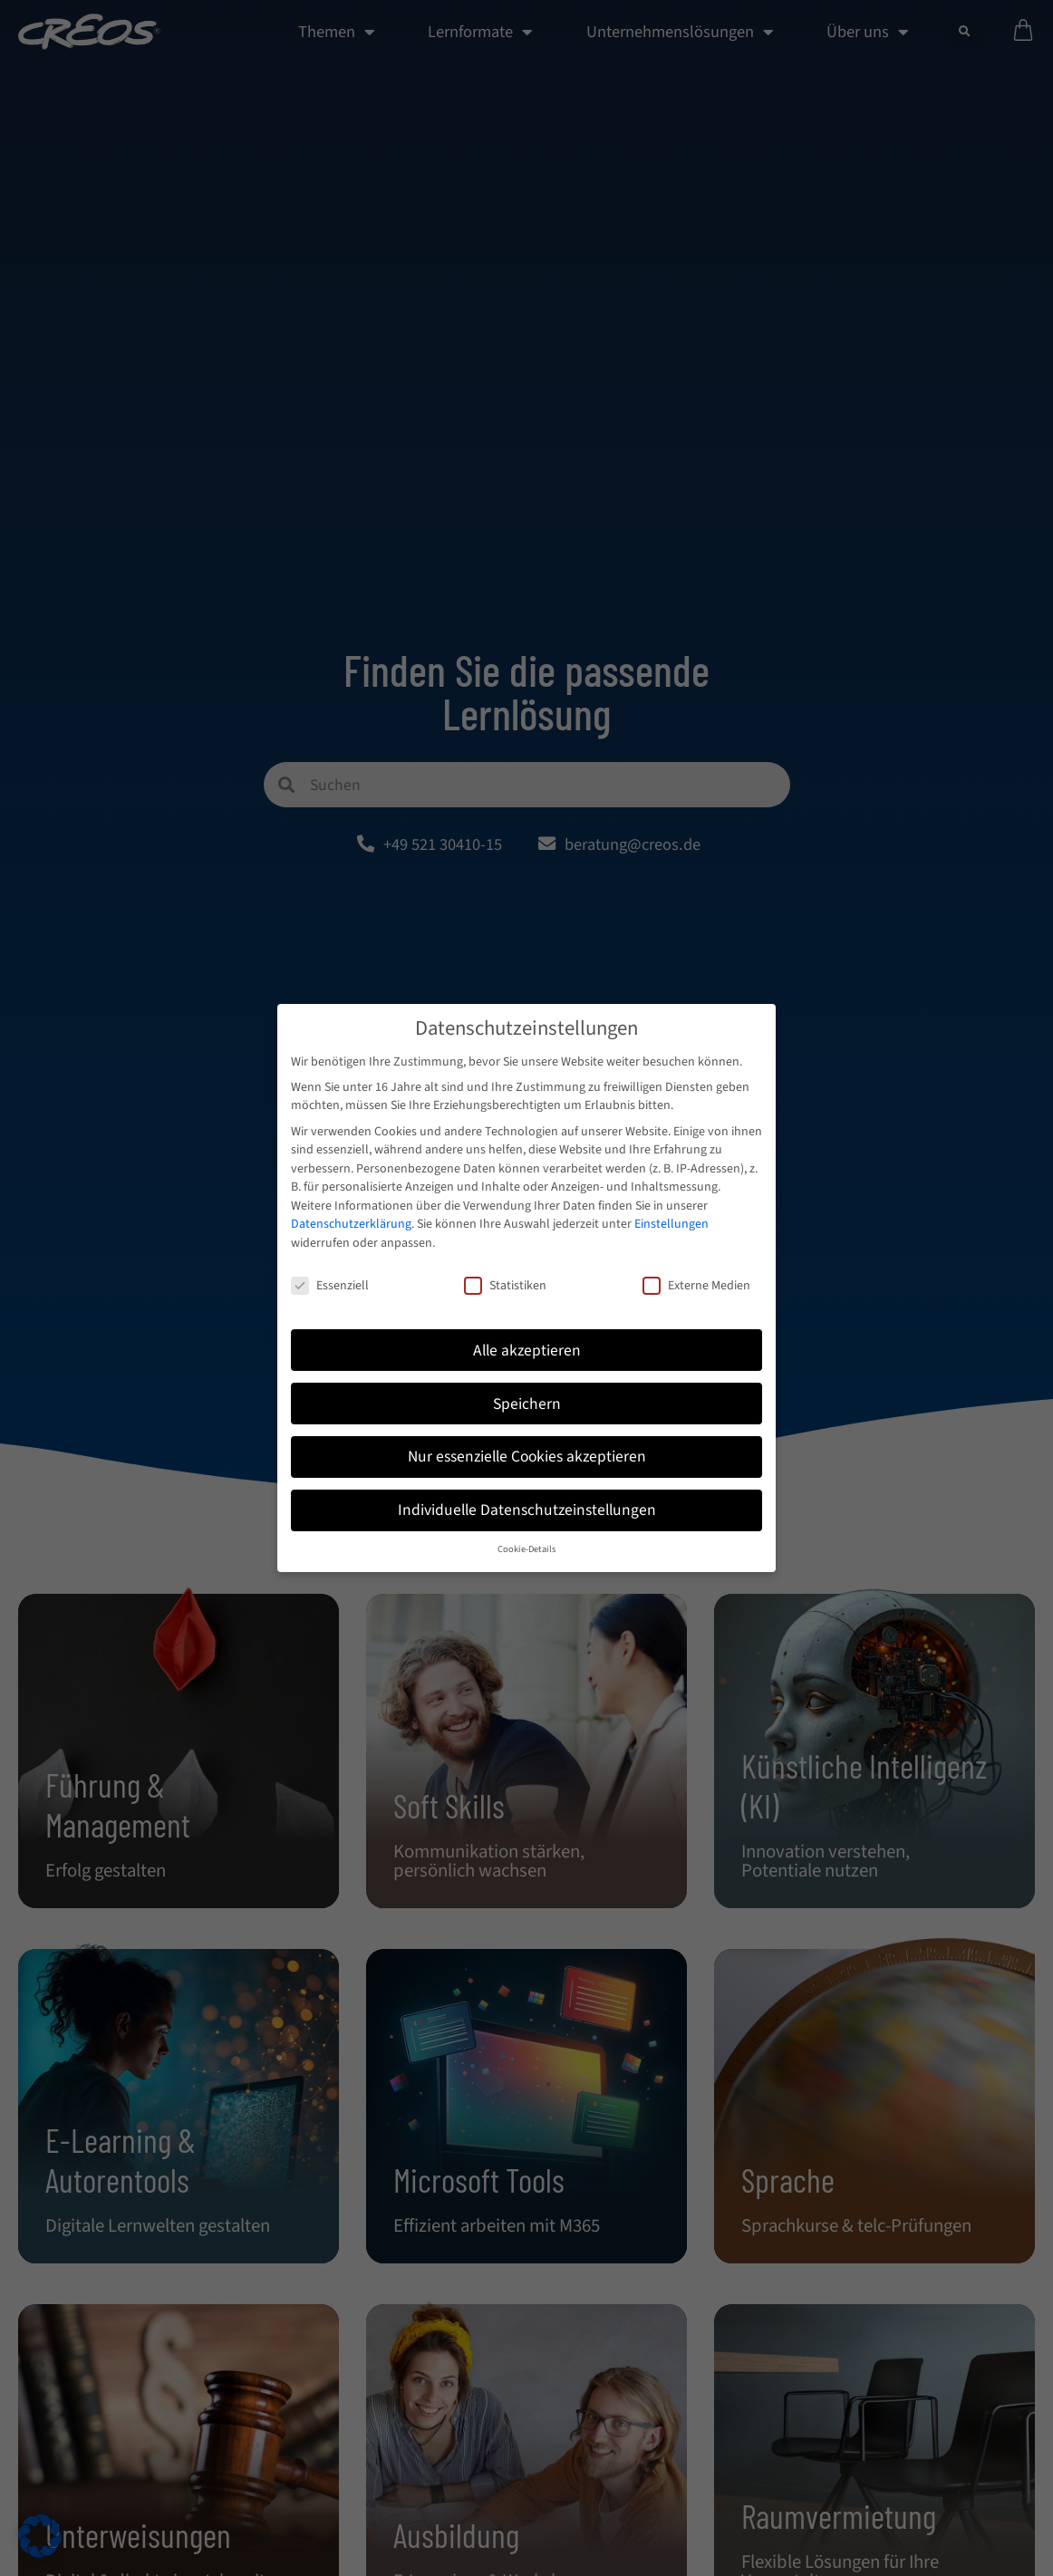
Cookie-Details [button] (526, 1549)
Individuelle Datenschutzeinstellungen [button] (527, 1511)
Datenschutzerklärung (351, 1225)
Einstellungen (671, 1225)
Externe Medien (696, 1286)
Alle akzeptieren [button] (527, 1350)
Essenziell (330, 1286)
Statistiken (505, 1286)
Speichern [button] (527, 1404)
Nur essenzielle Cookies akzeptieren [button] (527, 1457)
